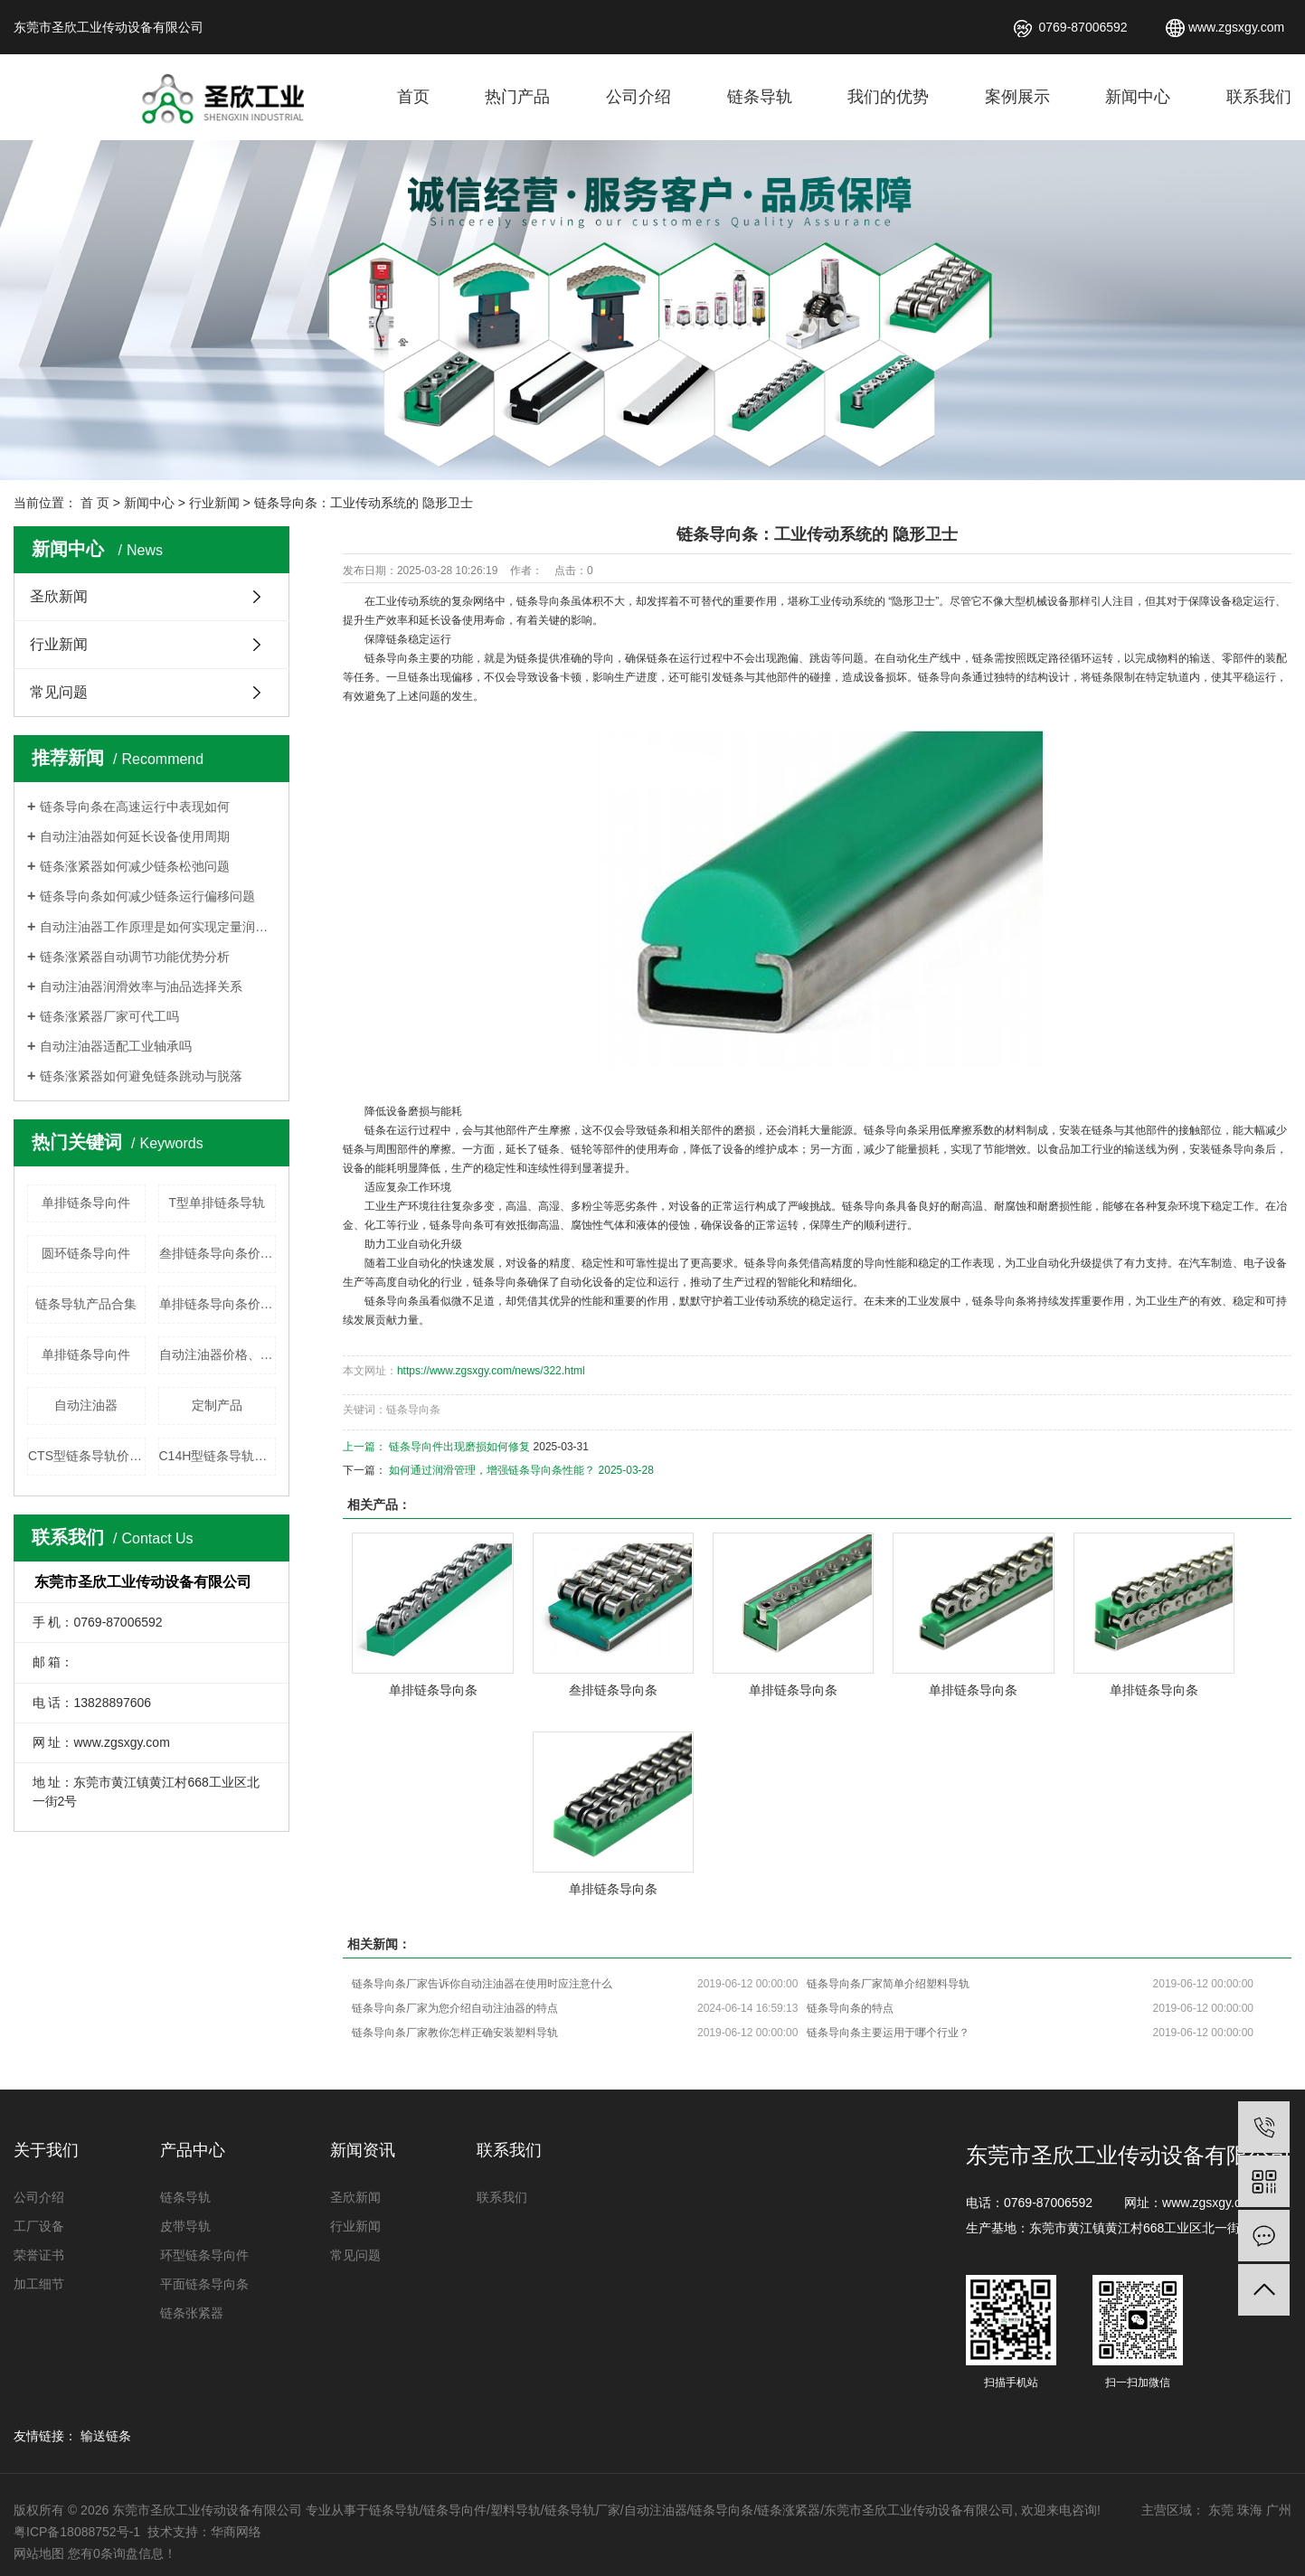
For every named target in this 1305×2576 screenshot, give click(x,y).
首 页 (94, 502)
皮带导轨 (185, 2226)
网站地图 (39, 2553)
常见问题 (59, 692)
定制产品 (217, 1405)
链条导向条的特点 (850, 2008)
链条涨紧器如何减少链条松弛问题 (135, 866)
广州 (1278, 2510)
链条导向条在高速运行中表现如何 (135, 806)
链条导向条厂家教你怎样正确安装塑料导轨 (455, 2032)
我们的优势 (888, 97)
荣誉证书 (39, 2255)
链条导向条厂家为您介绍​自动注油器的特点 (455, 2008)
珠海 (1249, 2510)
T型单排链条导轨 (216, 1202)
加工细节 (39, 2284)
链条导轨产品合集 (86, 1304)
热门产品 (517, 97)
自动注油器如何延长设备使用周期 (135, 836)
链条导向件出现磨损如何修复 (459, 1446)
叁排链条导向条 (613, 1690)
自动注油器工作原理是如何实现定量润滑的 (158, 927)
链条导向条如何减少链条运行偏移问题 (147, 896)
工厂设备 (39, 2226)
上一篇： (366, 1446)
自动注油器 (86, 1405)
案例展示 (1017, 97)
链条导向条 (543, 601)
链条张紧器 (191, 2313)
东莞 (1221, 2510)
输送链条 (105, 2436)
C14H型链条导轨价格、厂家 (218, 1455)
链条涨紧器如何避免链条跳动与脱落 (141, 1076)
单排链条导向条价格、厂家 (218, 1304)
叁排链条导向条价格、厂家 (218, 1253)
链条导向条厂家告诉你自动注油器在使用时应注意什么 (482, 1983)
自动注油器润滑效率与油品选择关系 (141, 986)
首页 (413, 97)
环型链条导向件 (204, 2255)
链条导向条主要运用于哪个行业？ (888, 2032)
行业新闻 (214, 502)
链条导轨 (759, 97)
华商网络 (236, 2531)
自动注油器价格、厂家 (218, 1354)
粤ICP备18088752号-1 (79, 2531)
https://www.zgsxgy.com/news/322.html (491, 1370)
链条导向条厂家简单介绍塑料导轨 (888, 1983)
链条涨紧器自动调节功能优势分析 (135, 956)
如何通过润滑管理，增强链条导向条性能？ (492, 1470)
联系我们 (1258, 97)
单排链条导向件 (86, 1202)
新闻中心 (1137, 97)
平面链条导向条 (204, 2284)
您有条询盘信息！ (122, 2553)
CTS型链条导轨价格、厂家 (87, 1455)
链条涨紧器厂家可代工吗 (109, 1016)
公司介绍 (638, 97)
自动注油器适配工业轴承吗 (116, 1046)
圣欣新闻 (59, 596)
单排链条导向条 (433, 1690)
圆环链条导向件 (86, 1253)
